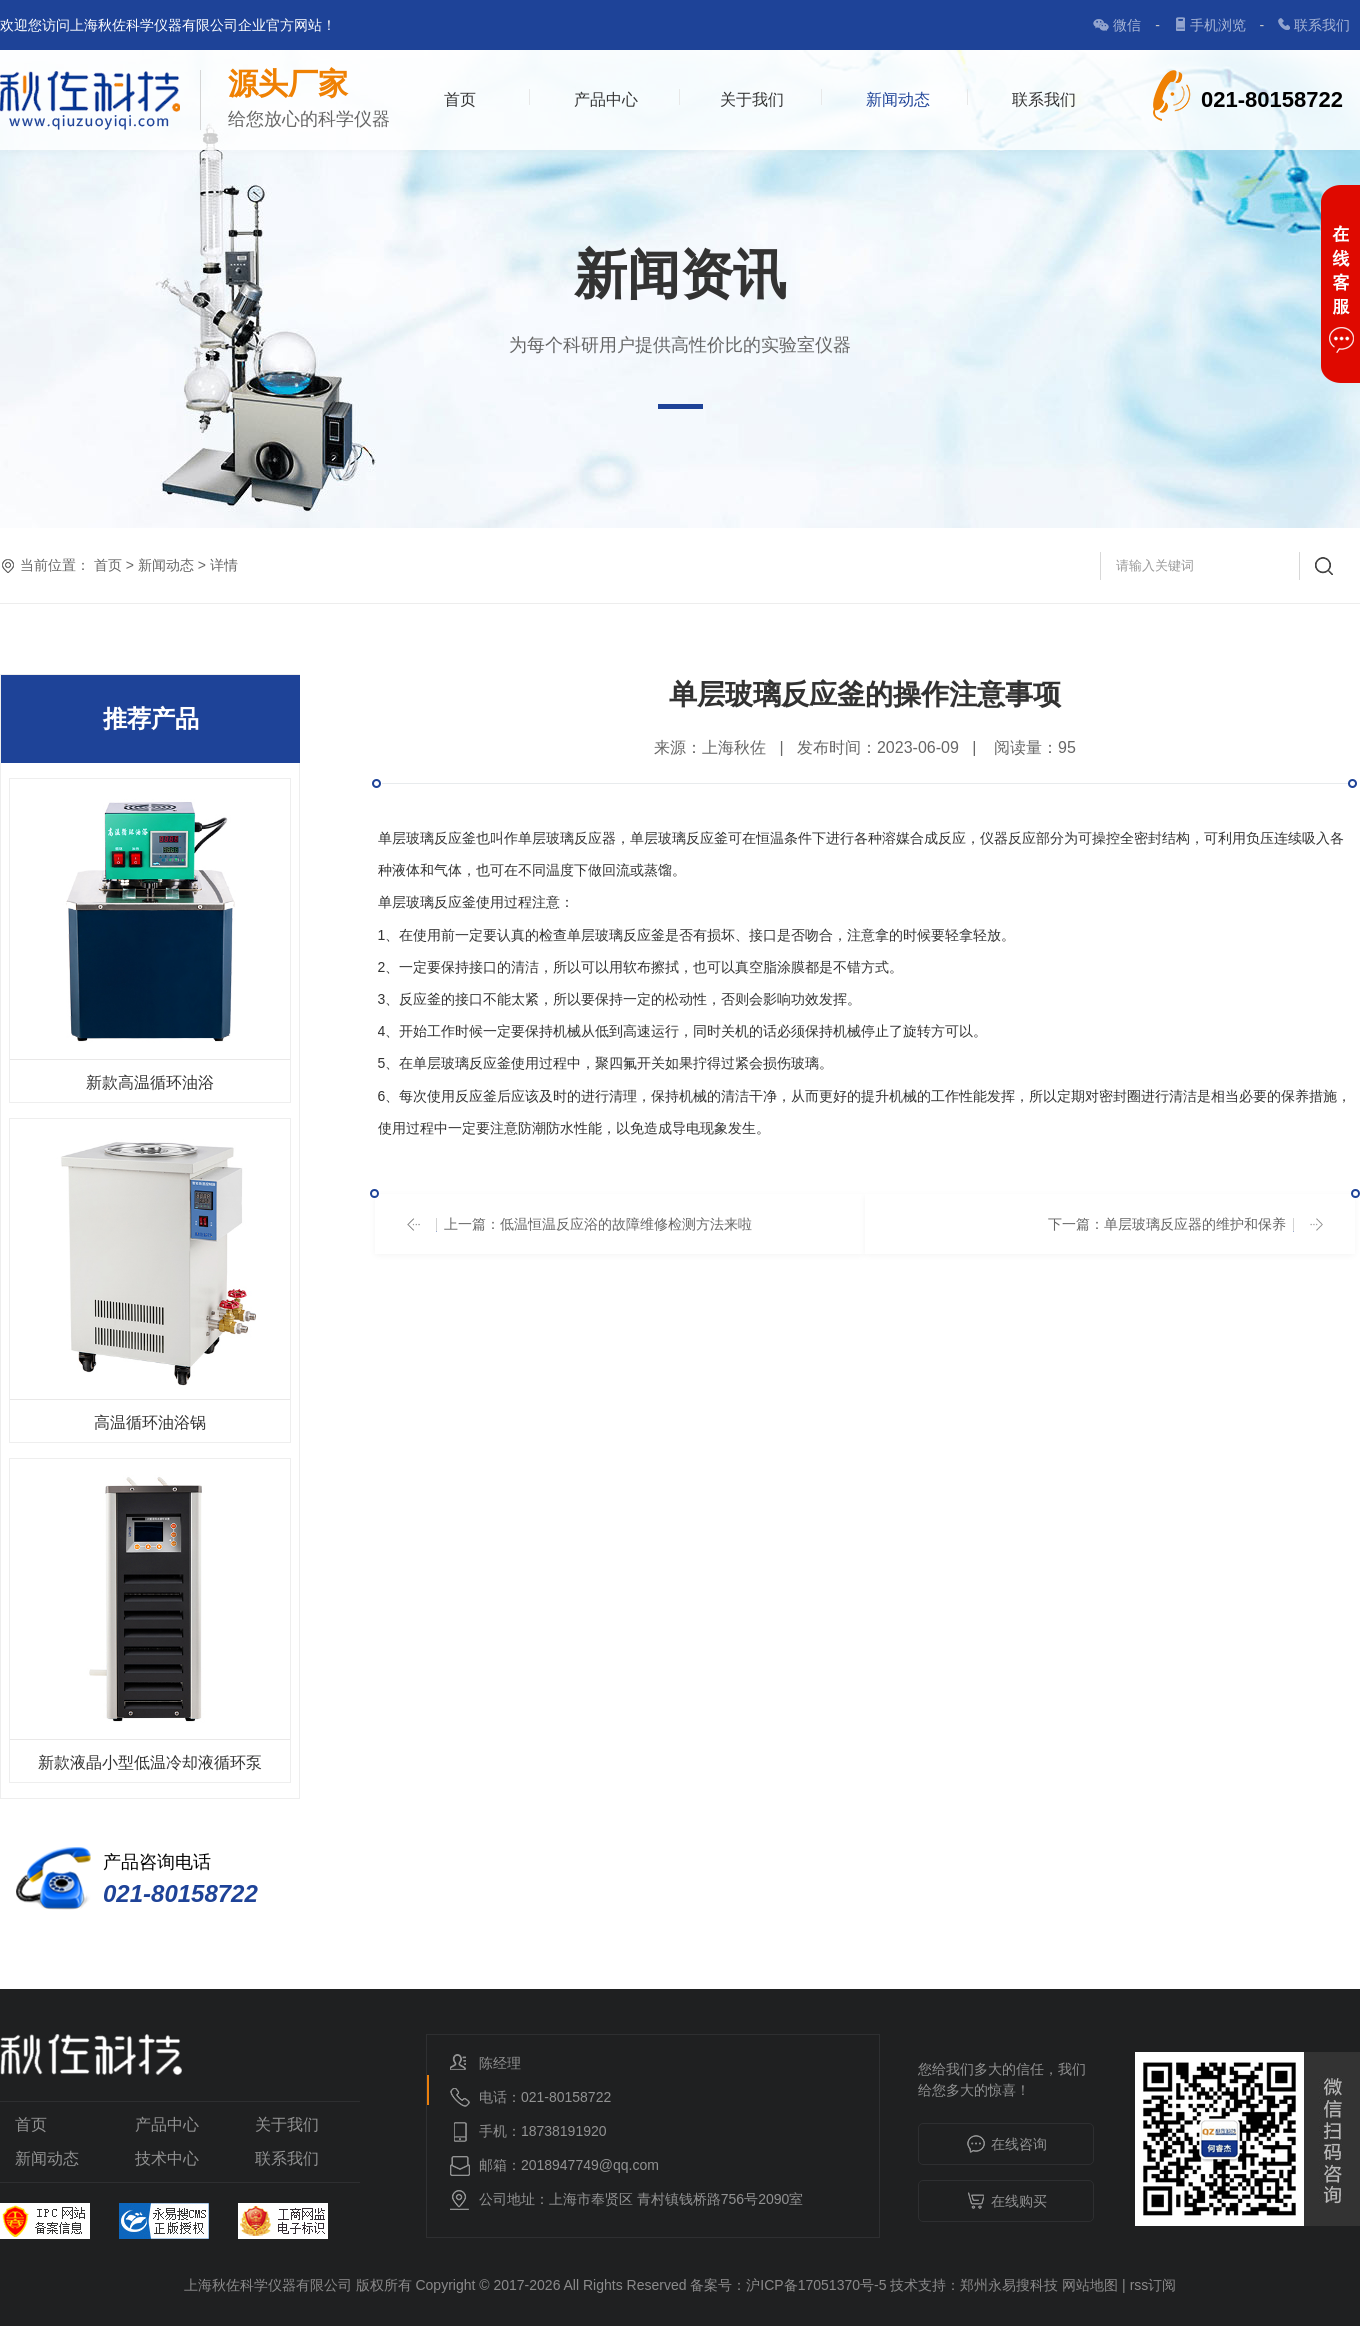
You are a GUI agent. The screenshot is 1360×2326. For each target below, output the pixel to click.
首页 (460, 99)
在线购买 (1006, 2202)
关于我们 (752, 99)
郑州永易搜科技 (1009, 2285)
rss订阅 (1153, 2285)
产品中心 (606, 99)
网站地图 (1090, 2285)
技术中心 (167, 2158)
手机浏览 (1220, 25)
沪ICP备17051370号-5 (816, 2285)
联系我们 (1322, 25)
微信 (1129, 25)
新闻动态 (898, 99)
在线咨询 (1006, 2145)
